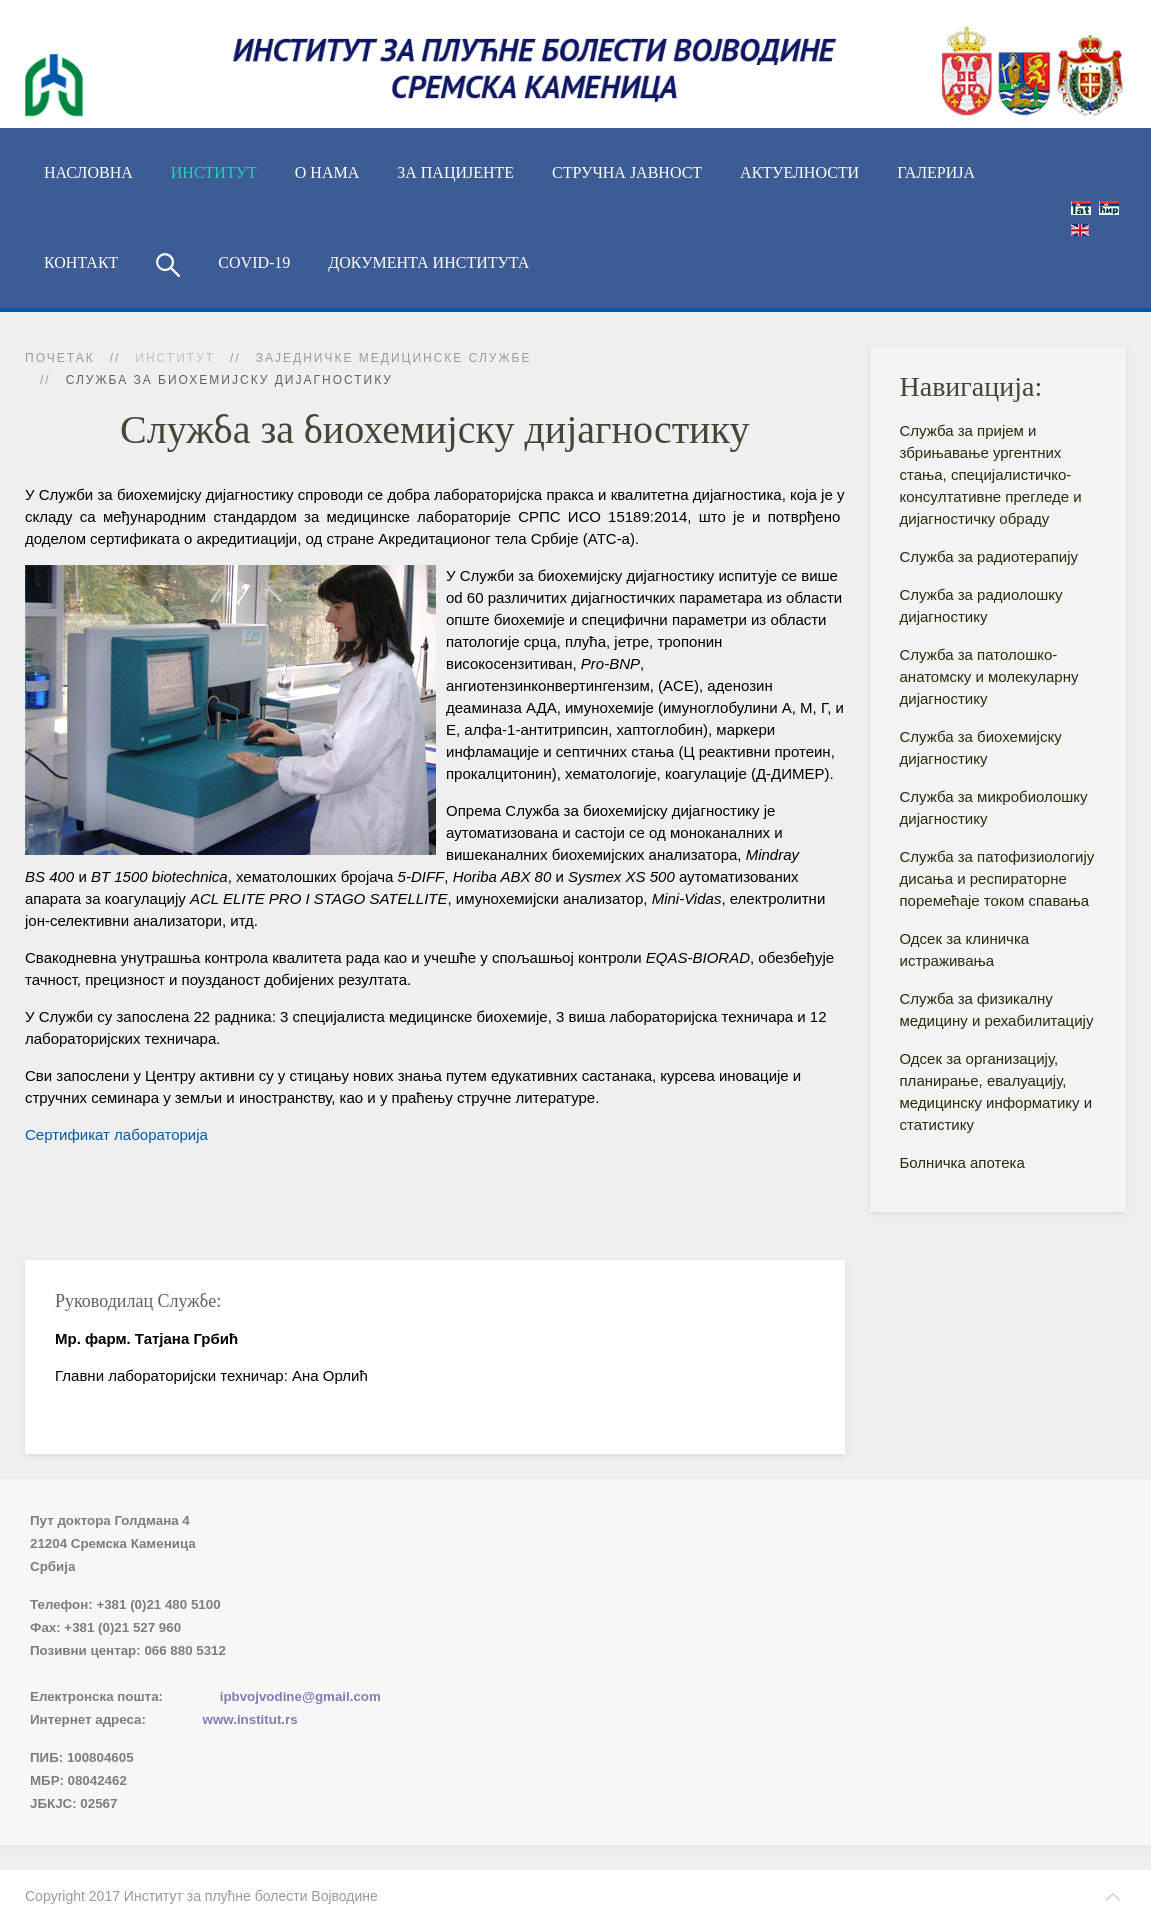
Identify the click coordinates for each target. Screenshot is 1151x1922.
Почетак (60, 358)
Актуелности (799, 172)
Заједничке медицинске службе (394, 358)
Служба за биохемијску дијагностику (981, 747)
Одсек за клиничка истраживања (965, 949)
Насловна (88, 172)
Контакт (81, 262)
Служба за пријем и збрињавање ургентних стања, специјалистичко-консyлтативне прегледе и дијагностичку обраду (991, 474)
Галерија (936, 172)
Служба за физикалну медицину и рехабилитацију (997, 1009)
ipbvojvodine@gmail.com (300, 1696)
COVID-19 (254, 262)
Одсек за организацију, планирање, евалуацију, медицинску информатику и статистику (996, 1091)
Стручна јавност (627, 172)
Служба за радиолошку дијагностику (981, 605)
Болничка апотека (962, 1162)
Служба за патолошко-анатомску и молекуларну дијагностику (989, 676)
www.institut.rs (250, 1719)
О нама (327, 172)
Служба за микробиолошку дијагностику (994, 807)
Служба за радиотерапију (989, 556)
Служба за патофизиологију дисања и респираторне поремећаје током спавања (997, 878)
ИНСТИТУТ (214, 172)
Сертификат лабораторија (116, 1134)
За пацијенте (455, 172)
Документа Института (428, 262)
